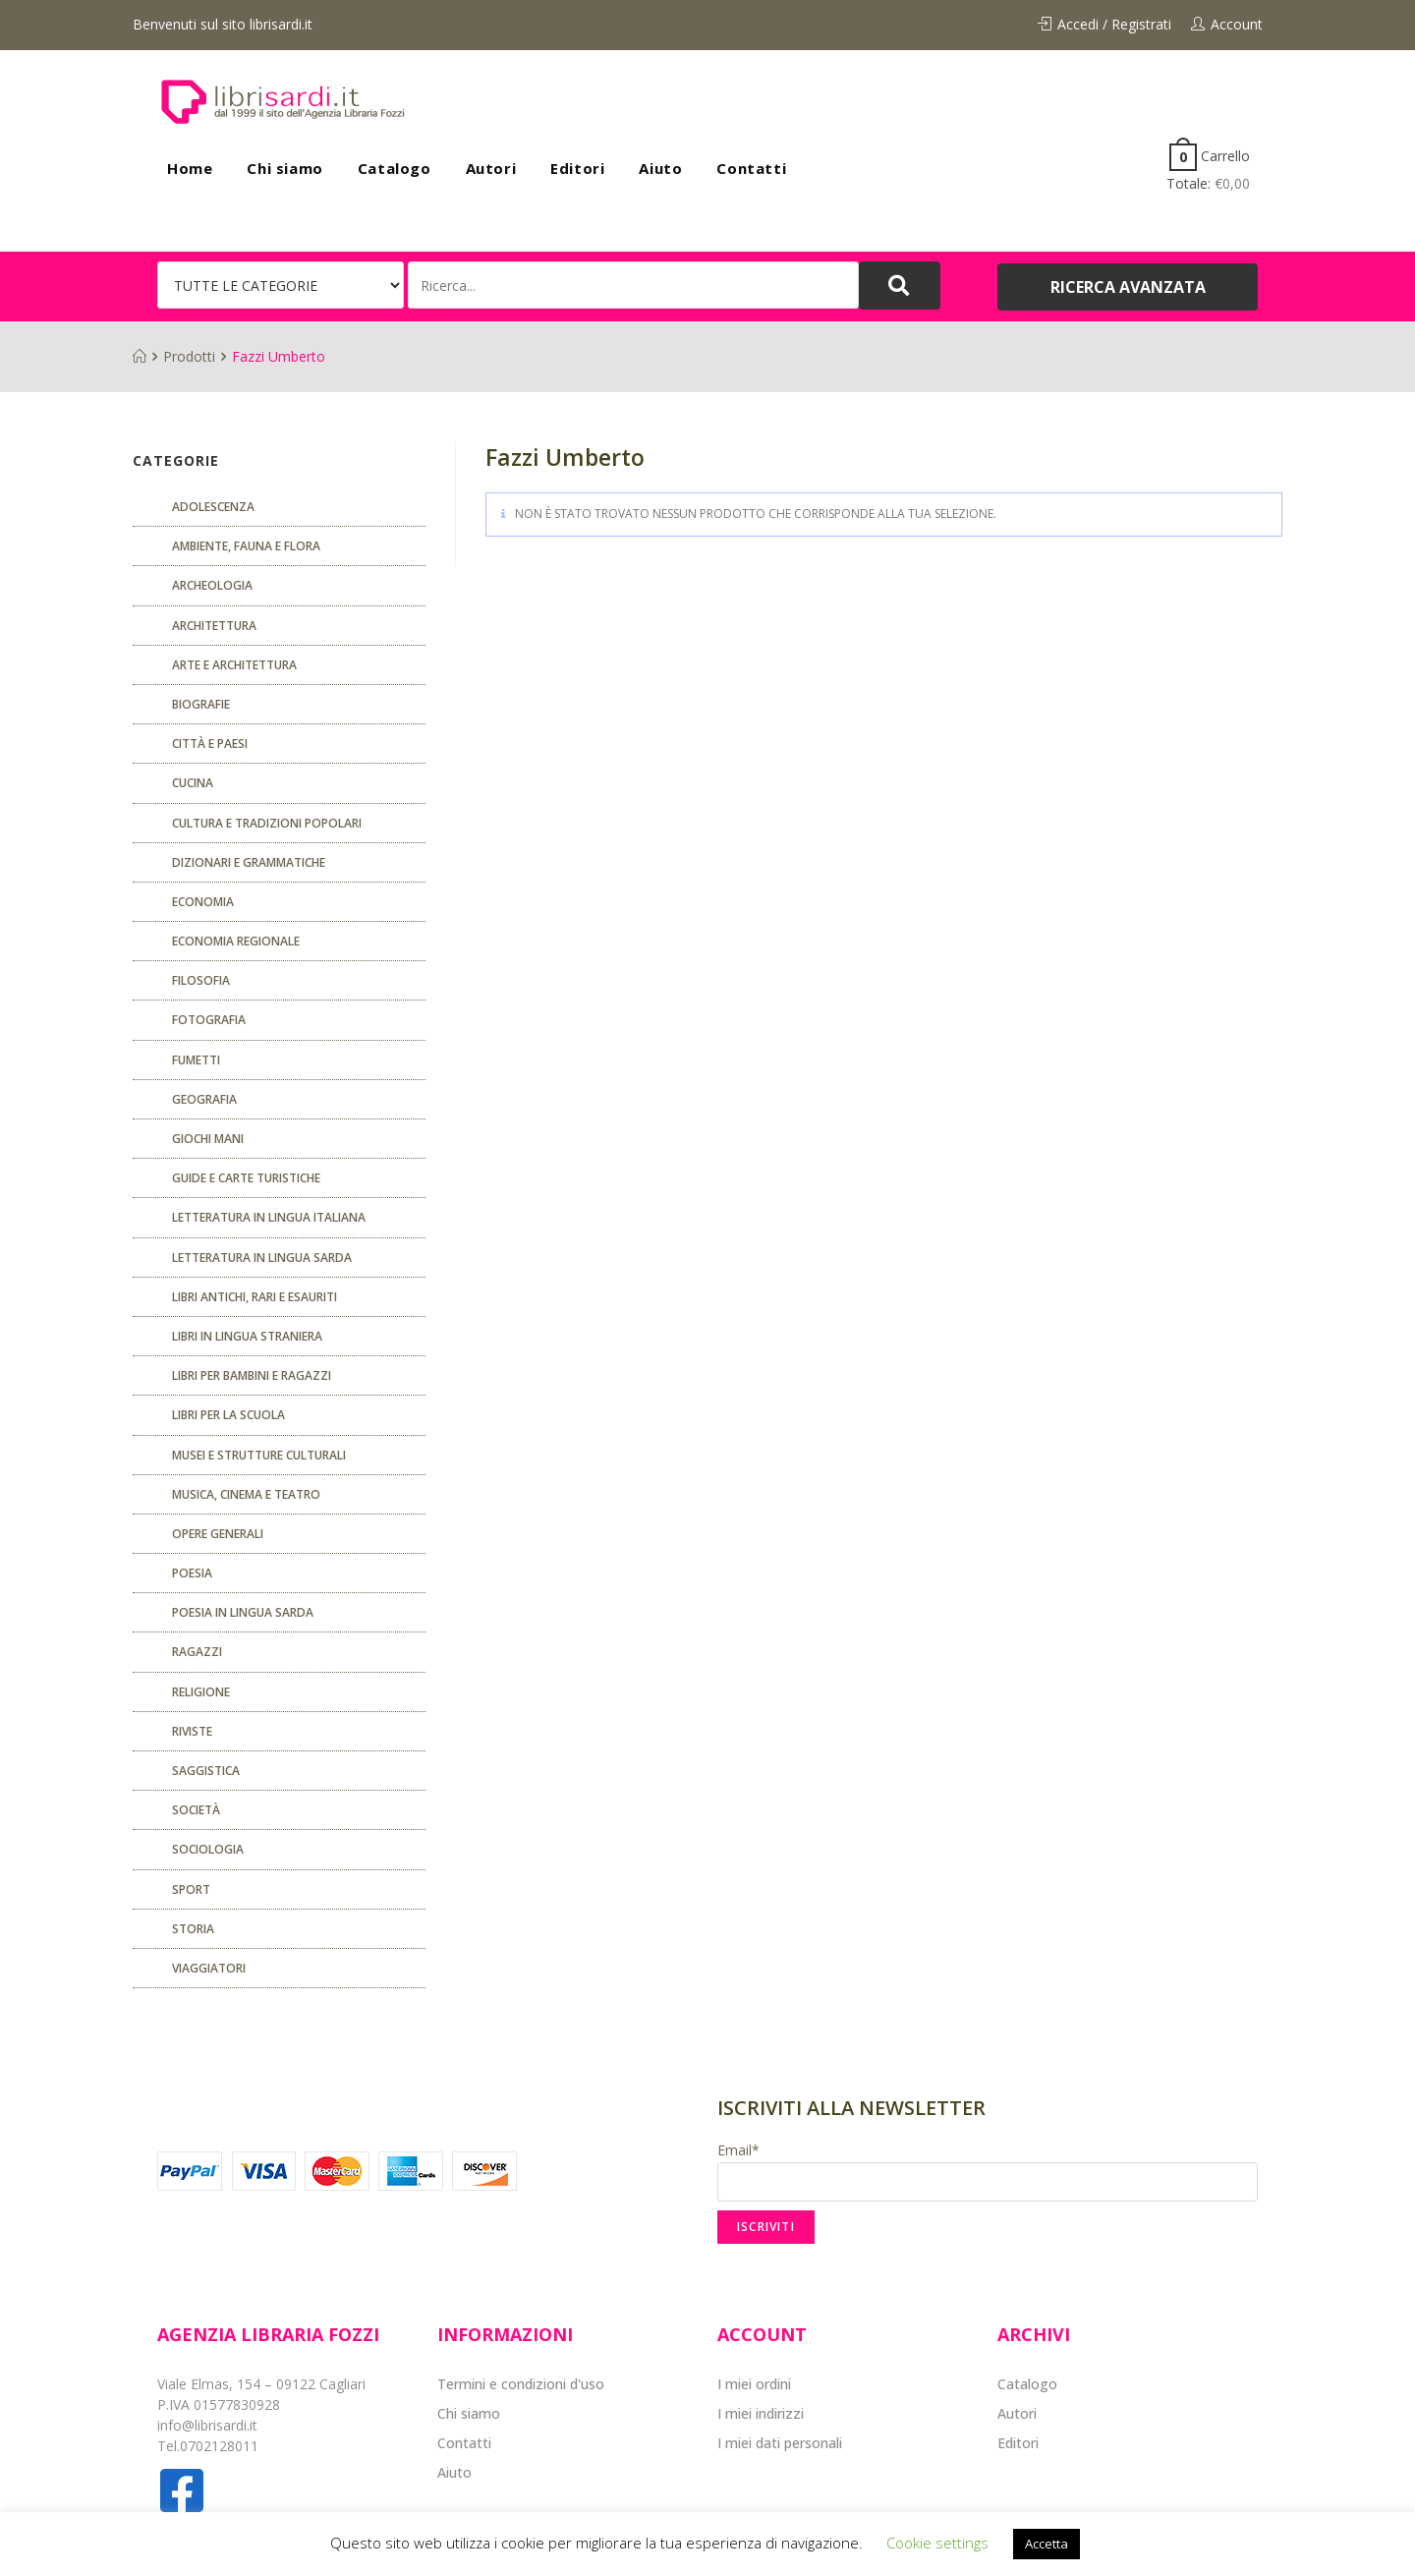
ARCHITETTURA (214, 625)
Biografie (201, 704)
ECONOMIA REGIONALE (236, 941)
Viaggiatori (209, 1968)
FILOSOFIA (201, 980)
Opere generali (217, 1533)
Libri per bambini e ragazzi (251, 1375)
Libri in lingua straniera (247, 1336)
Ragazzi (197, 1651)
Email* (987, 2171)
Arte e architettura (234, 665)
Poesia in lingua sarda (242, 1612)
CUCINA (192, 782)
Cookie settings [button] (937, 2542)
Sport (191, 1889)
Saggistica (206, 1770)
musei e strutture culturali (259, 1455)
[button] (1127, 287)
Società (196, 1810)
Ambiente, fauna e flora (246, 546)
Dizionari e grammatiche (248, 862)
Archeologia (212, 585)
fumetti (196, 1060)
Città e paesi (210, 743)
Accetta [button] (1046, 2543)
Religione (201, 1692)
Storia (193, 1928)
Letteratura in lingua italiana (269, 1217)
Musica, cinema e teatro (246, 1494)
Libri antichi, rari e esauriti (254, 1296)
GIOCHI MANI (208, 1138)
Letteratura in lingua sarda (262, 1257)
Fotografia (209, 1019)
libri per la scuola (228, 1414)
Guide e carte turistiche (246, 1178)
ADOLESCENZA (213, 506)
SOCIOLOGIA (208, 1849)
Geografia (204, 1099)
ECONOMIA (203, 901)
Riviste (192, 1731)
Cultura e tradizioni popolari (267, 823)
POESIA (192, 1573)
